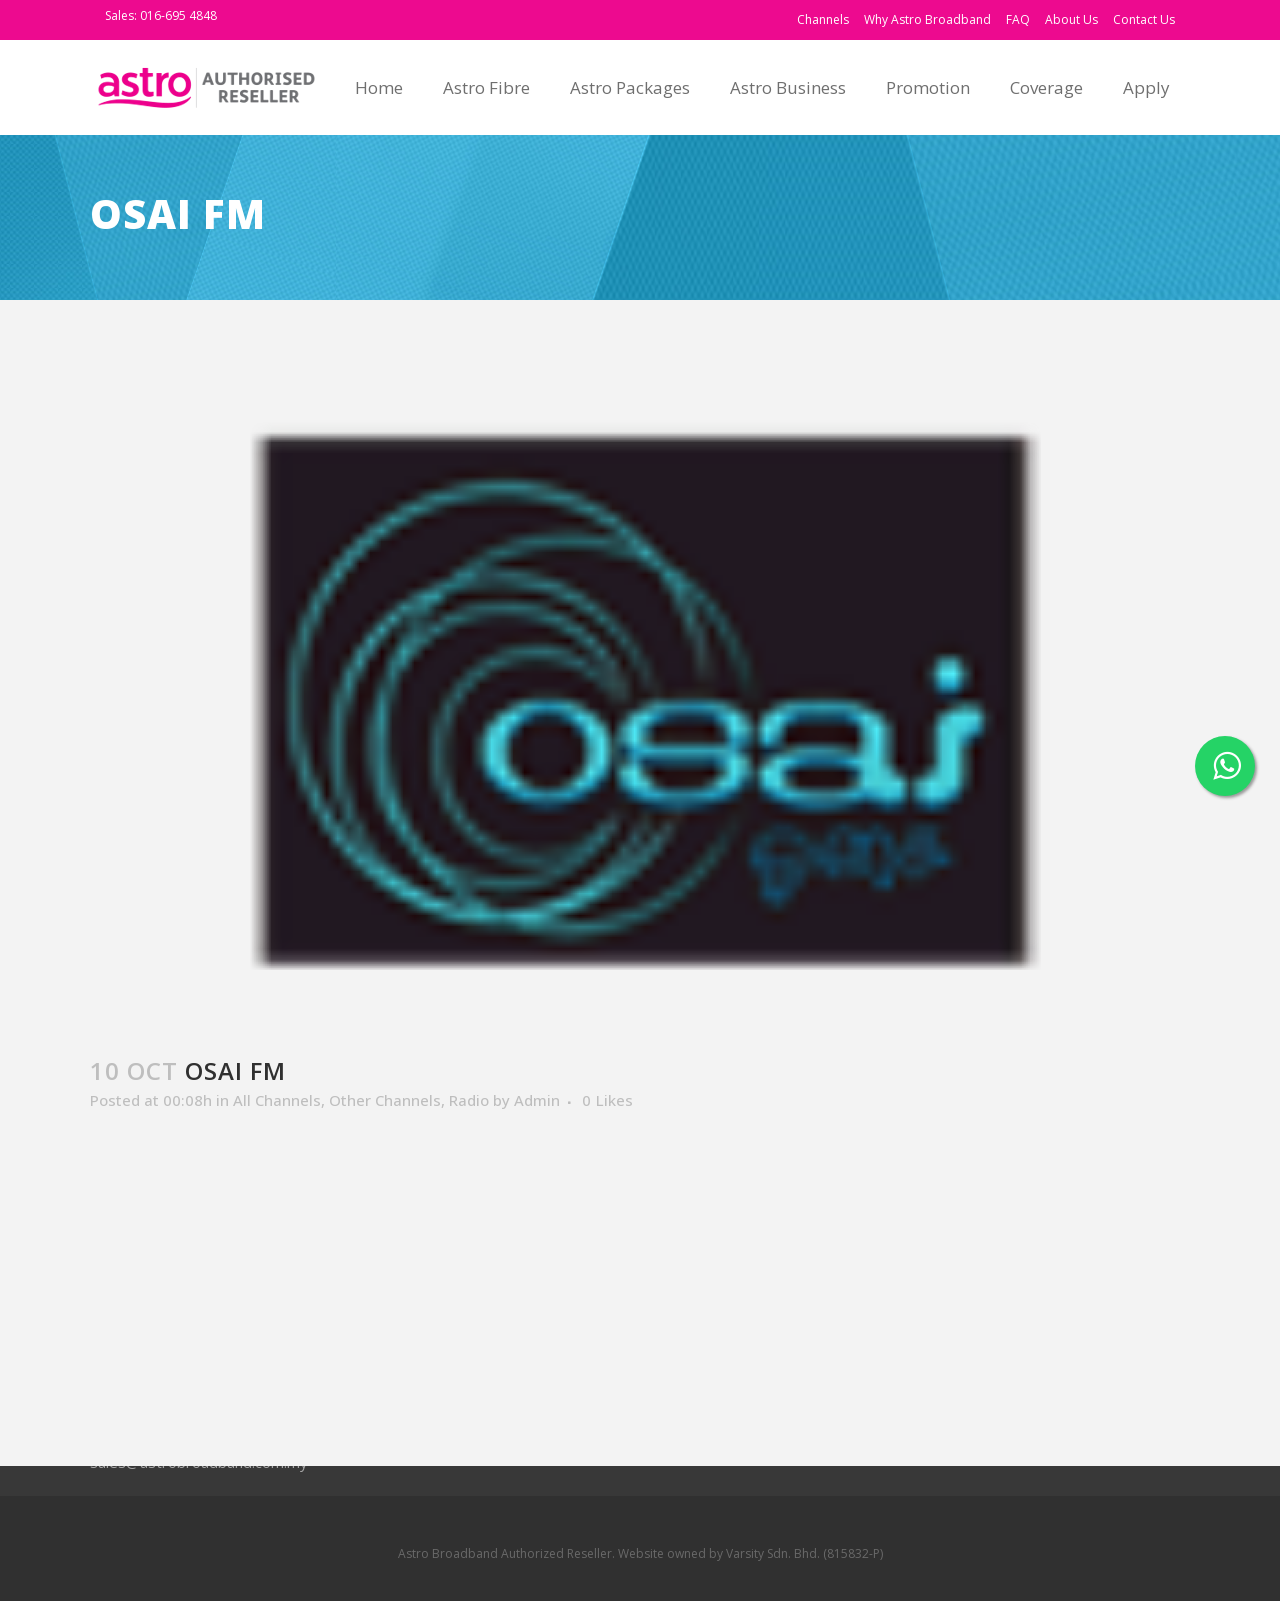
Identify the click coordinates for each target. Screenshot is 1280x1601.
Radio (469, 1100)
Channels (823, 19)
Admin (537, 1100)
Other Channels (385, 1100)
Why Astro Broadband (927, 19)
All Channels (277, 1100)
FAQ (1018, 19)
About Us (1071, 19)
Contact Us (1144, 19)
